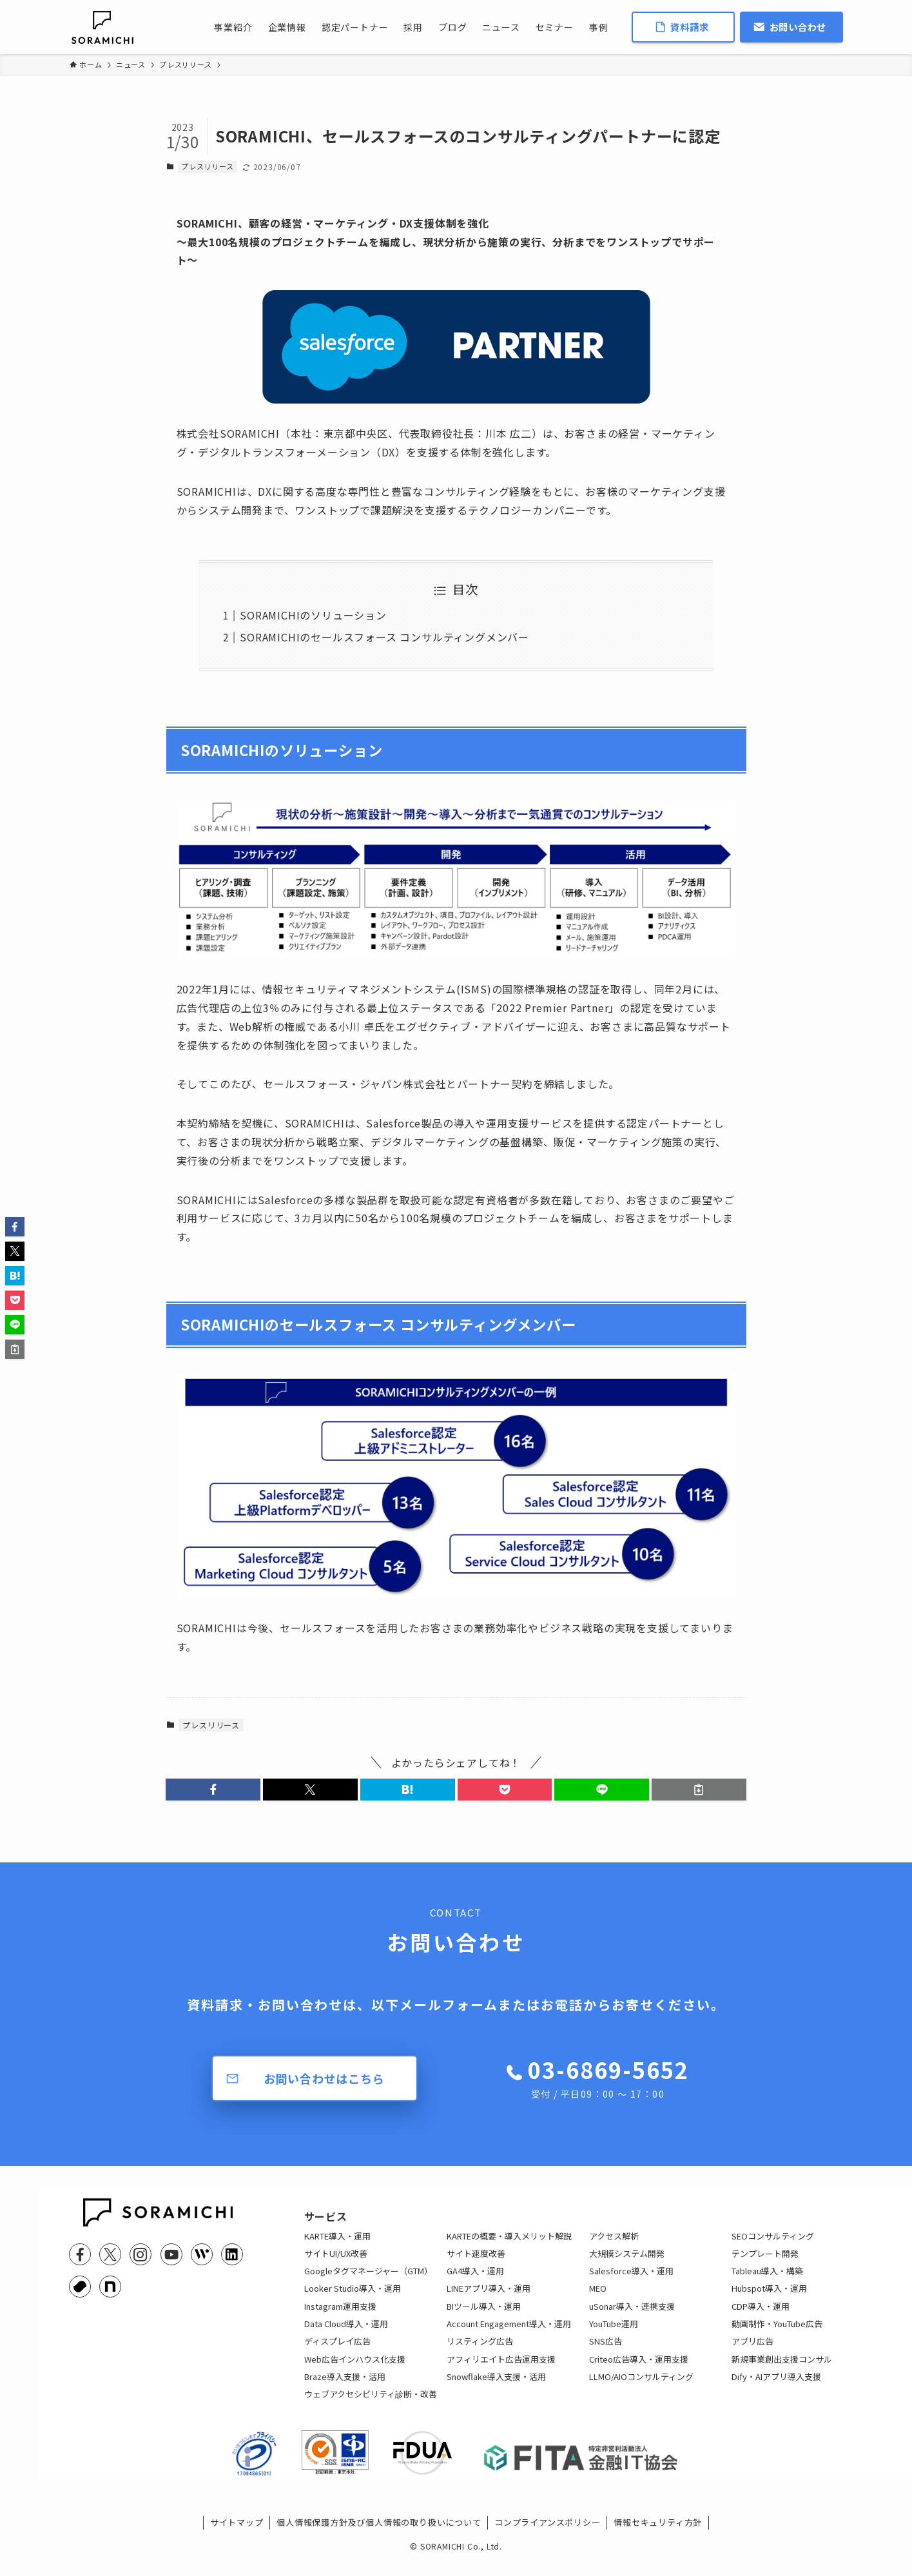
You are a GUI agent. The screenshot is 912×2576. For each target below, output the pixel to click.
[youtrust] (80, 2287)
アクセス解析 (614, 2244)
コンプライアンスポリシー (547, 2539)
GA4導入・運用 (475, 2280)
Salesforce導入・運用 (631, 2280)
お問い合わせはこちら (324, 2078)
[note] (110, 2287)
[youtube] (171, 2254)
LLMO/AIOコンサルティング (641, 2385)
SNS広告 (605, 2350)
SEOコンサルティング (773, 2244)
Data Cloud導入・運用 (346, 2333)
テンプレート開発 (765, 2262)
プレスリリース (207, 166)
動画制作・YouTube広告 (777, 2333)
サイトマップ (237, 2539)
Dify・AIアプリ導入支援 (776, 2385)
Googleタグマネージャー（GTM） (368, 2280)
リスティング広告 (480, 2350)
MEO (597, 2297)
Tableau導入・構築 (767, 2280)
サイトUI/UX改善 (335, 2262)
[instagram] (140, 2254)
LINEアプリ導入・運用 (488, 2297)
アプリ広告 (752, 2350)
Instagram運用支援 (340, 2314)
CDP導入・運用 (761, 2314)
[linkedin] (232, 2254)
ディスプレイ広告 (337, 2350)
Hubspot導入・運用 (769, 2297)
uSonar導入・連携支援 (632, 2314)
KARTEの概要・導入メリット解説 (509, 2244)
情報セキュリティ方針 (658, 2539)
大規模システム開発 (627, 2262)
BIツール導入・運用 (484, 2314)
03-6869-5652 (608, 2077)
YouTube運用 (613, 2333)
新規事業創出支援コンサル (782, 2367)
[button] (213, 1789)
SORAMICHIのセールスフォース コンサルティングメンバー (384, 637)
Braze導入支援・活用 (344, 2385)
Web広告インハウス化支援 (354, 2367)
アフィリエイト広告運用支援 (501, 2367)
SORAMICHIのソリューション (313, 615)
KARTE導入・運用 (337, 2244)
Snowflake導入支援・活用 (496, 2385)
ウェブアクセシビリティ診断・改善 (370, 2403)
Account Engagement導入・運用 (509, 2333)
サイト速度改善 (476, 2262)
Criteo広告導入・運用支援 (638, 2367)
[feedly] (202, 2254)
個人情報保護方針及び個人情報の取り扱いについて (379, 2539)
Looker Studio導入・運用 (352, 2297)
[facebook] (80, 2254)
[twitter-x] (110, 2254)
